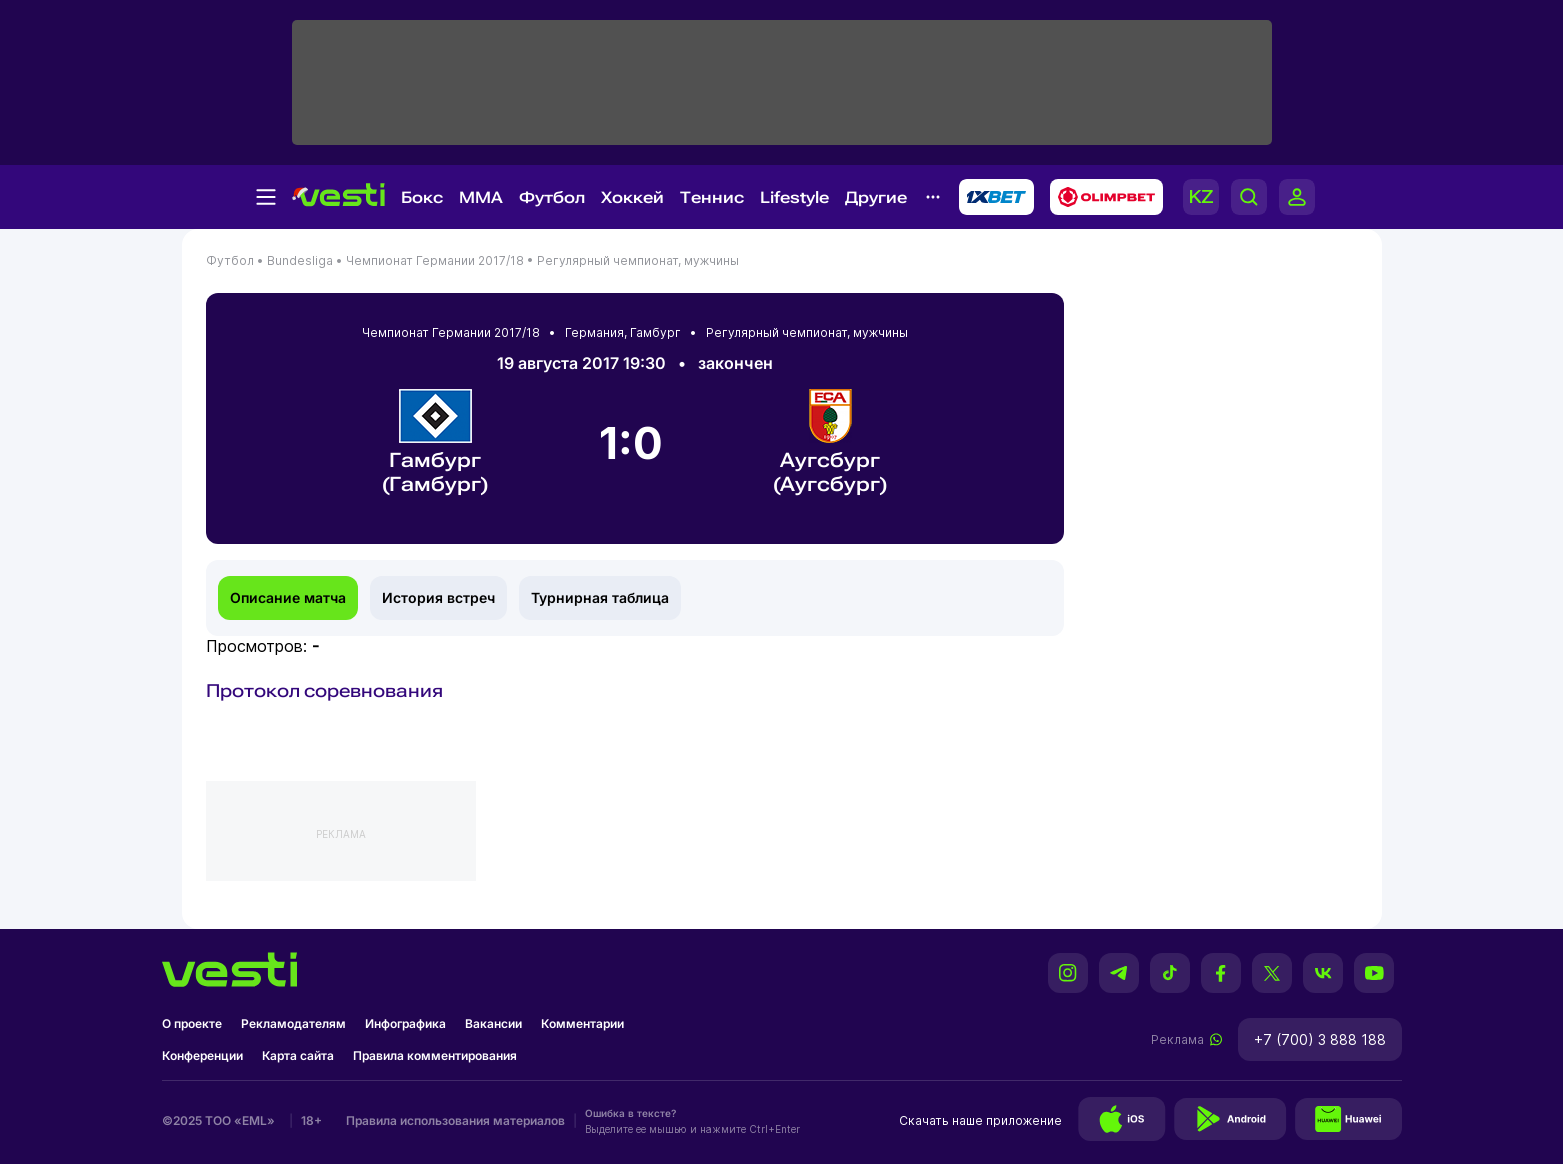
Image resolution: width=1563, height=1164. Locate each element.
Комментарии (582, 1023)
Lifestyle (794, 197)
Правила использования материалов (455, 1120)
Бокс (422, 197)
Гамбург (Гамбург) (435, 442)
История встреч (438, 597)
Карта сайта (298, 1055)
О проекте (192, 1023)
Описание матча (288, 597)
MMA (481, 197)
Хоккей (632, 197)
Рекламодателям (293, 1023)
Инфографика (405, 1023)
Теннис (712, 197)
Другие (876, 197)
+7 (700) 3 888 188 (1320, 1039)
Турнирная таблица (600, 597)
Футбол (552, 197)
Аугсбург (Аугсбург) (830, 442)
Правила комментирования (435, 1055)
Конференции (202, 1055)
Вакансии (493, 1023)
